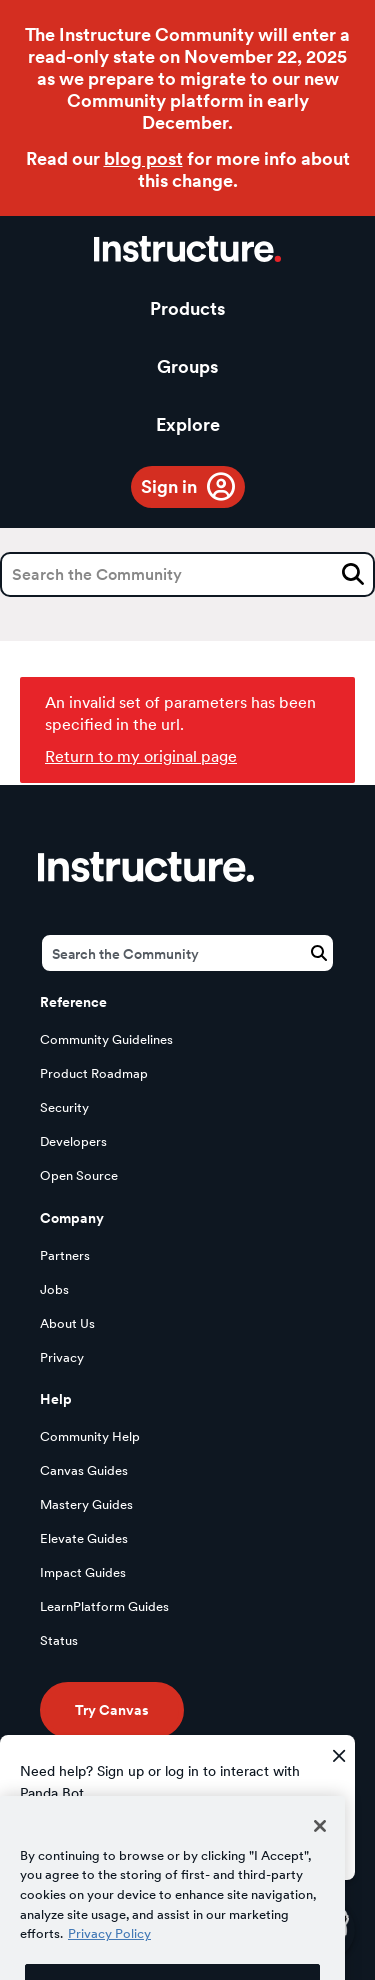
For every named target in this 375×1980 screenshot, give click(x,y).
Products (187, 308)
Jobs (54, 1289)
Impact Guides (83, 1572)
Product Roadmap (94, 1073)
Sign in (169, 486)
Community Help (90, 1436)
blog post (143, 158)
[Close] (320, 1852)
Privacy (62, 1357)
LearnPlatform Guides (104, 1606)
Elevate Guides (84, 1538)
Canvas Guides (84, 1470)
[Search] (187, 574)
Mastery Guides (86, 1504)
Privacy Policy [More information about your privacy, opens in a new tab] (109, 1960)
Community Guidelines (106, 1039)
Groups (187, 366)
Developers (73, 1141)
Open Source (79, 1175)
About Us (67, 1323)
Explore (188, 424)
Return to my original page (141, 756)
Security (64, 1107)
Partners (65, 1255)
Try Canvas (112, 1710)
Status (59, 1640)
